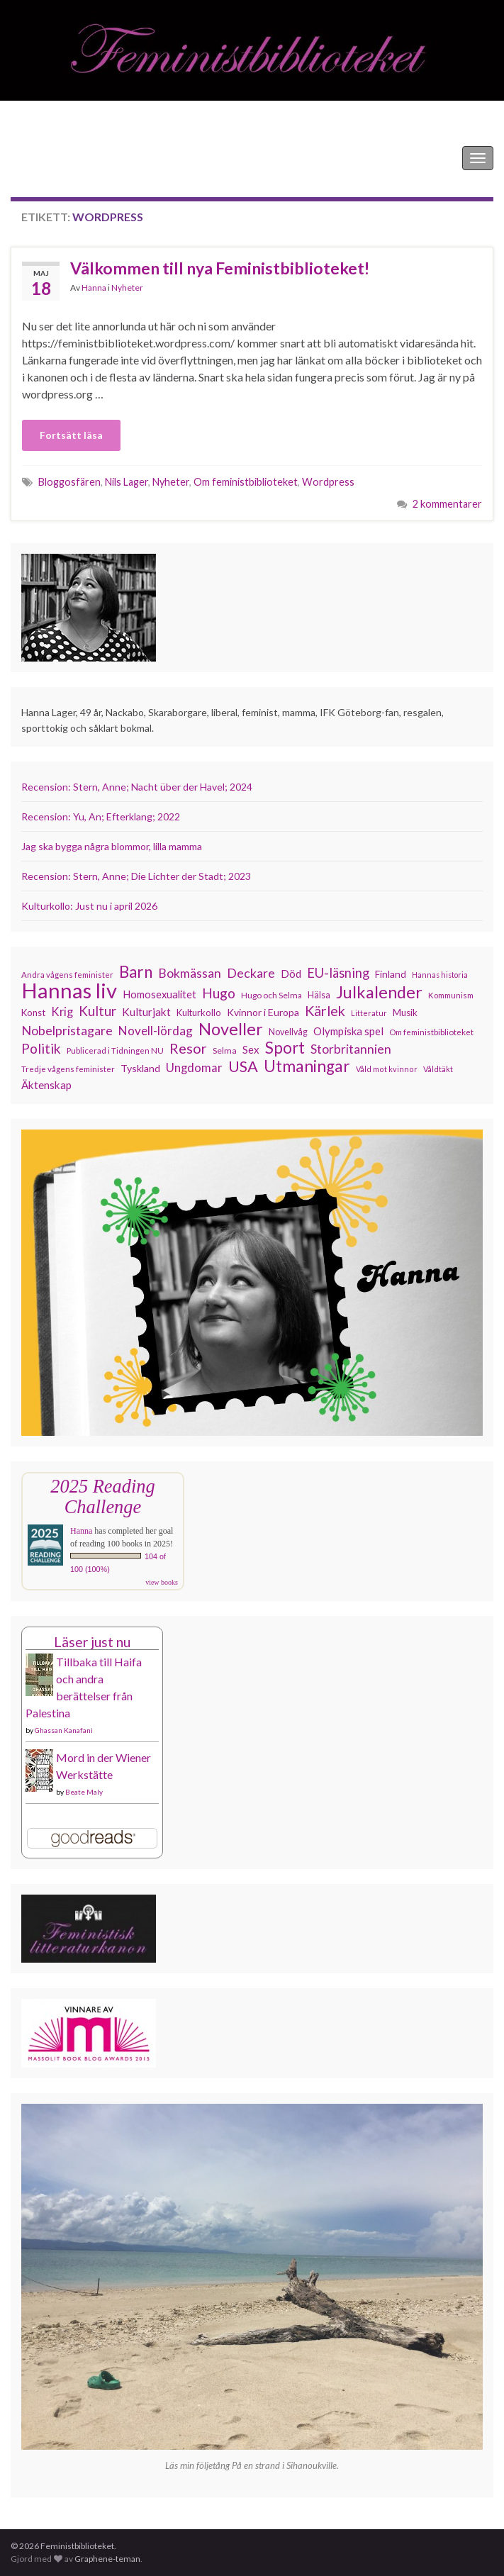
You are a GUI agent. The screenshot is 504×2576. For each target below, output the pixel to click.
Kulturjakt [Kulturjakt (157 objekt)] (146, 1011)
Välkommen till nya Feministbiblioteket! (219, 268)
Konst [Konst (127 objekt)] (33, 1012)
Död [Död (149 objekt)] (291, 973)
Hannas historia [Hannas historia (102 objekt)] (440, 974)
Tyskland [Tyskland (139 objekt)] (140, 1068)
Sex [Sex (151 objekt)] (250, 1049)
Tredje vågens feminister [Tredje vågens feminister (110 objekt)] (68, 1069)
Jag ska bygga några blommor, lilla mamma (111, 846)
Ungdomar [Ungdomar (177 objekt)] (194, 1067)
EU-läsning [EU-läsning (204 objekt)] (338, 973)
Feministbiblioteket (59, 158)
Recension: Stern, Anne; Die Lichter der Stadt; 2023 (136, 876)
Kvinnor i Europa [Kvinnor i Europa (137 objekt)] (263, 1012)
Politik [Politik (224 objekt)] (41, 1048)
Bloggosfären (69, 482)
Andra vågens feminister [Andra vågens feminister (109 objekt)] (67, 974)
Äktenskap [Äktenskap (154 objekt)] (46, 1084)
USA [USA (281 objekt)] (243, 1066)
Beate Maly (84, 1792)
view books (161, 1582)
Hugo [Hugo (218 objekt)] (218, 993)
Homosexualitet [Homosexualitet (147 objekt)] (159, 994)
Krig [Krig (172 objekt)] (62, 1012)
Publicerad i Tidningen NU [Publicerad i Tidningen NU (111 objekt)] (115, 1050)
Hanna (94, 287)
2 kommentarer (447, 504)
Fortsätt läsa (71, 435)
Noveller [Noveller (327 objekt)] (230, 1029)
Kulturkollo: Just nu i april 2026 (89, 906)
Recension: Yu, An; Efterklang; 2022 (100, 816)
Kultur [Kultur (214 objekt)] (97, 1011)
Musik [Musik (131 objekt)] (405, 1012)
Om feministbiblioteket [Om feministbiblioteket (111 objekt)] (431, 1032)
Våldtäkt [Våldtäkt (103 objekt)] (438, 1069)
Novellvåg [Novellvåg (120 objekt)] (288, 1032)
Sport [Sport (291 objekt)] (285, 1048)
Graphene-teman (107, 2558)
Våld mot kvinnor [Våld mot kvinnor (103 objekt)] (387, 1069)
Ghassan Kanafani (64, 1730)
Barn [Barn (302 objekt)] (135, 972)
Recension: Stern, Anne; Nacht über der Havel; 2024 (136, 787)
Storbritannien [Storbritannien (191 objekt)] (350, 1049)
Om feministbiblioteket (246, 482)
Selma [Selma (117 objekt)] (225, 1050)
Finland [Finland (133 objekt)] (390, 974)
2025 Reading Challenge (102, 1496)
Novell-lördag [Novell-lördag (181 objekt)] (155, 1030)
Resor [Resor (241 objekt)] (188, 1048)
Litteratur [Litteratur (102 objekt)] (369, 1012)
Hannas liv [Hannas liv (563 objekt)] (69, 990)
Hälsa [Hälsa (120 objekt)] (319, 995)
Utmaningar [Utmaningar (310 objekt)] (307, 1066)
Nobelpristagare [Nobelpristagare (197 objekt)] (67, 1030)
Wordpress (328, 482)
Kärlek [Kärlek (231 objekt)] (325, 1011)
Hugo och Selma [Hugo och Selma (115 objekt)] (271, 995)
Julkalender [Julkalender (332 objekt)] (379, 992)
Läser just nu (92, 1642)
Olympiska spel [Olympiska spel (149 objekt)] (348, 1031)
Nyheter (127, 287)
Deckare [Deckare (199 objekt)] (251, 973)
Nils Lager (126, 482)
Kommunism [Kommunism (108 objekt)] (451, 995)
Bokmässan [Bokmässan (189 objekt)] (189, 973)
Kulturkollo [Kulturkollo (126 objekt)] (199, 1012)
